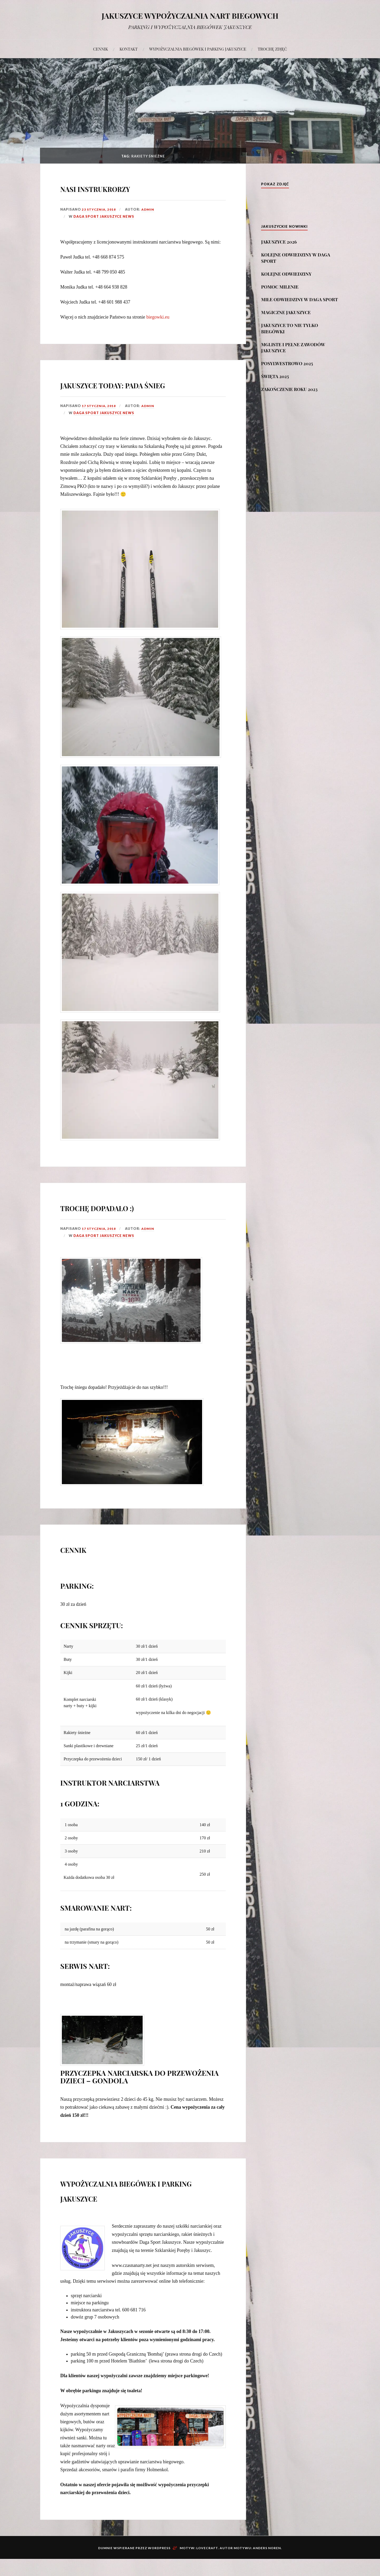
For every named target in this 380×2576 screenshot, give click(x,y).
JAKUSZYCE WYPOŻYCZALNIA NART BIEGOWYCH (190, 14)
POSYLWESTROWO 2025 (287, 363)
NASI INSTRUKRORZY (120, 187)
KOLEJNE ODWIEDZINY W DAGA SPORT (295, 258)
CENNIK (100, 49)
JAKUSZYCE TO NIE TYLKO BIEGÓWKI (289, 328)
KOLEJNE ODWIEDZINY (286, 274)
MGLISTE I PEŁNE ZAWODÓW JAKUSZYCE (293, 347)
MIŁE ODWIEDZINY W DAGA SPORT (299, 299)
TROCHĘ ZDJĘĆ (272, 49)
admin (148, 209)
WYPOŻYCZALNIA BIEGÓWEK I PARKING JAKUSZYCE (197, 49)
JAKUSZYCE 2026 (279, 242)
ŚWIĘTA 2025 (275, 376)
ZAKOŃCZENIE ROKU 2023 (289, 389)
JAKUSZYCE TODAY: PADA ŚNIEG (131, 391)
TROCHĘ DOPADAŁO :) (124, 1221)
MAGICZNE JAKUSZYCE (286, 312)
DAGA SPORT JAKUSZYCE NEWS (103, 216)
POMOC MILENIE (279, 287)
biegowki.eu (157, 317)
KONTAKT (128, 49)
